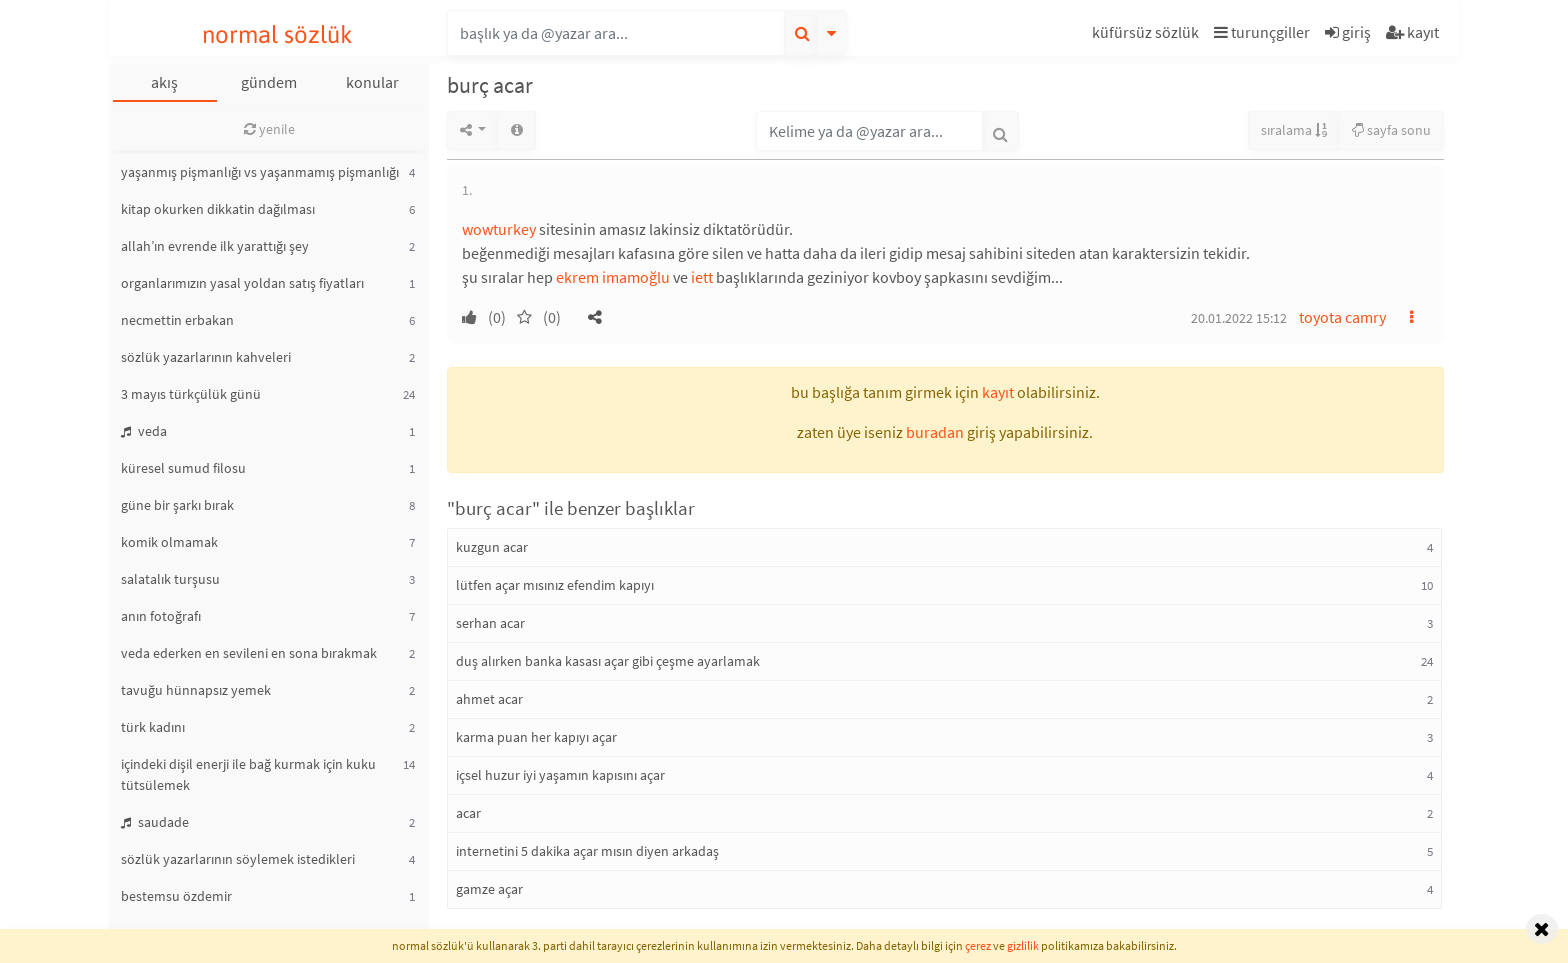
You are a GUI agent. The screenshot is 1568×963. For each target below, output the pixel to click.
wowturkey (499, 229)
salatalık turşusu (170, 579)
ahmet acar (489, 699)
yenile (269, 129)
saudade (155, 822)
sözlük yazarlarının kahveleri (206, 357)
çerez (978, 945)
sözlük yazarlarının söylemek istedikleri (238, 859)
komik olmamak (169, 542)
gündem (269, 82)
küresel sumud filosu (183, 468)
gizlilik (1023, 945)
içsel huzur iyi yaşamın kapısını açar (560, 775)
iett (702, 277)
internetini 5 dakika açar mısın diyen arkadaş (587, 851)
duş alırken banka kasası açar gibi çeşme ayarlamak (608, 661)
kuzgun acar (492, 547)
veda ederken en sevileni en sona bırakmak (249, 653)
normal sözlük (277, 34)
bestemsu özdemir (176, 896)
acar (468, 813)
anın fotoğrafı (161, 616)
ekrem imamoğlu (613, 277)
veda (144, 431)
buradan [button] (935, 432)
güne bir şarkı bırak (177, 505)
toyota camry (1342, 317)
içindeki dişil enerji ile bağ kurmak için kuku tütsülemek (248, 774)
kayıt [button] (998, 392)
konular (372, 82)
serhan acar (490, 623)
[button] (1148, 35)
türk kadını (153, 727)
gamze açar (489, 889)
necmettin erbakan (177, 320)
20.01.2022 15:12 (1239, 318)
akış (164, 82)
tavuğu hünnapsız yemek (196, 690)
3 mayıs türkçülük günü (191, 394)
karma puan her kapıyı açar (536, 737)
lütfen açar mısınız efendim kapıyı (555, 585)
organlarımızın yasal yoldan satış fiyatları (242, 283)
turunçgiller (1262, 32)
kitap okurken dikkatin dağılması (218, 209)
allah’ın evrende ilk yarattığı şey (215, 246)
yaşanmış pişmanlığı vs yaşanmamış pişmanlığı (260, 172)
